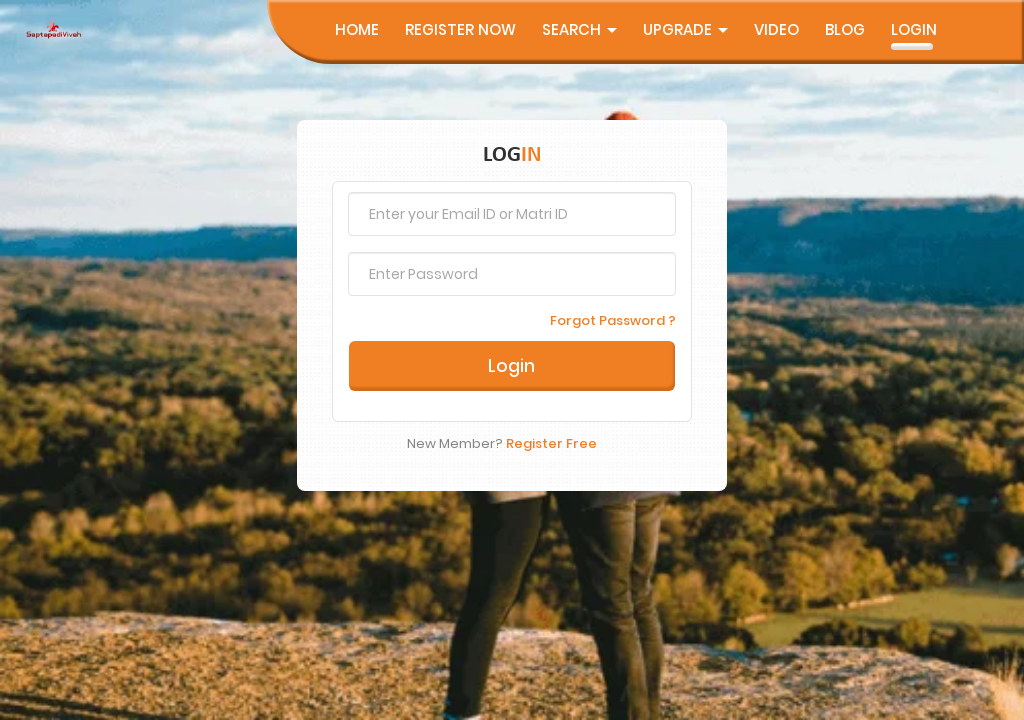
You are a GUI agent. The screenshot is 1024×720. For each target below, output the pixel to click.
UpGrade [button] (685, 29)
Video (776, 29)
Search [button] (579, 29)
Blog (845, 29)
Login (914, 29)
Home (357, 29)
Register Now (460, 29)
